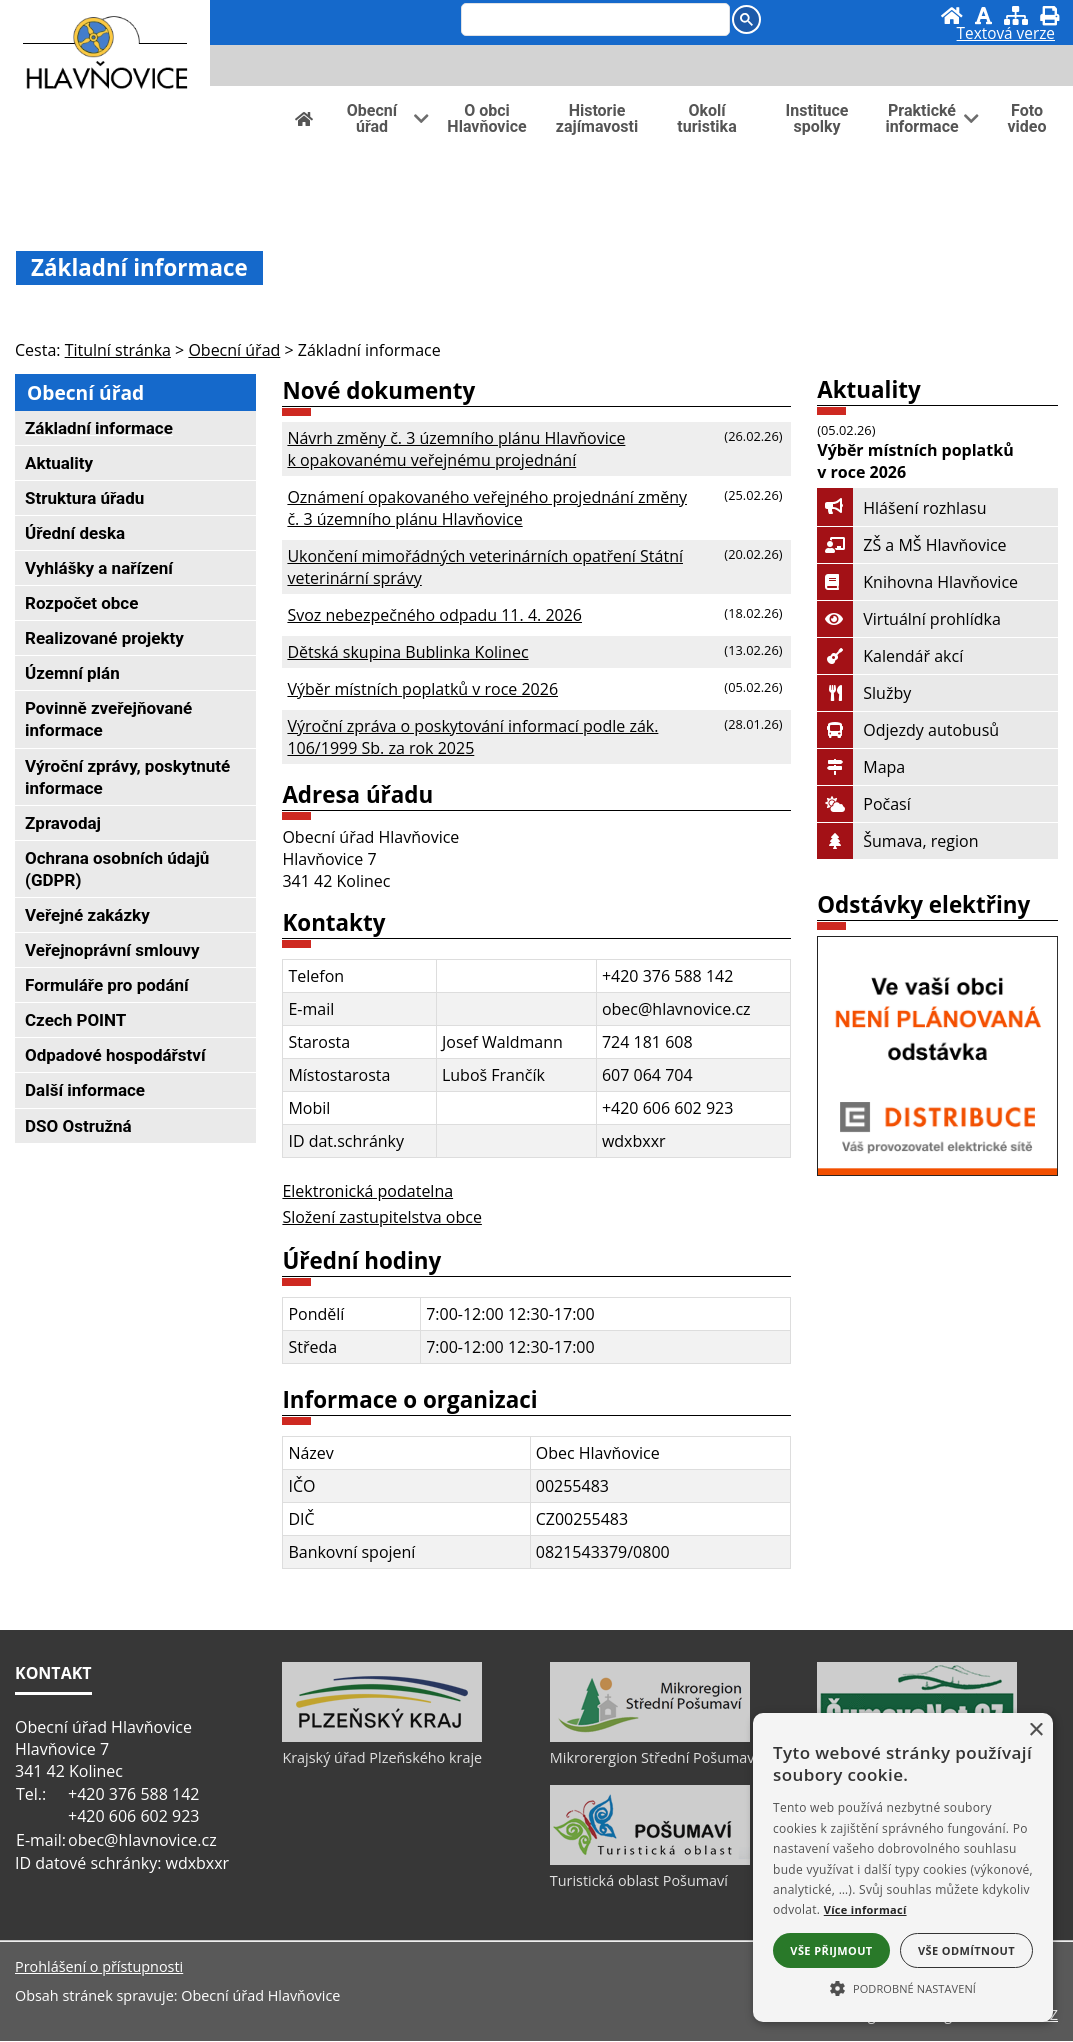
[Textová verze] (1006, 36)
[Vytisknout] (1049, 15)
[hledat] (591, 21)
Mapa (861, 767)
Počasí (863, 804)
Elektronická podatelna (367, 1191)
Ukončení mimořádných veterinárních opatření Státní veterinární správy (485, 567)
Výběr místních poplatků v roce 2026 (422, 689)
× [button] (1035, 1730)
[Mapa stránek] (1016, 15)
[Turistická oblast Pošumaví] (650, 1862)
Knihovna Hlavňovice (917, 582)
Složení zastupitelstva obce (381, 1217)
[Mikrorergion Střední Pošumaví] (650, 1739)
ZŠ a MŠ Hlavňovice (911, 545)
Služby (864, 693)
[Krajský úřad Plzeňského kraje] (382, 1739)
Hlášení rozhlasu (901, 508)
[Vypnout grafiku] (983, 15)
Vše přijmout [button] (831, 1950)
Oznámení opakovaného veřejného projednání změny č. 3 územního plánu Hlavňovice (487, 508)
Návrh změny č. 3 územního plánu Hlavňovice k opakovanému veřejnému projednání (456, 449)
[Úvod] (952, 15)
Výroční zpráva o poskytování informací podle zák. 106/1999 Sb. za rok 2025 (472, 737)
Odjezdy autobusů (908, 730)
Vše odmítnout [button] (966, 1950)
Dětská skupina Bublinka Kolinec (407, 652)
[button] (903, 1987)
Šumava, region (897, 841)
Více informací (865, 1909)
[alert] (903, 1867)
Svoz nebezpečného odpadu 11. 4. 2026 (434, 615)
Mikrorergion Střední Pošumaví (654, 1759)
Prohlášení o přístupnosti (99, 1967)
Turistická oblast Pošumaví (639, 1882)
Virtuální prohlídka (909, 619)
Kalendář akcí (890, 656)
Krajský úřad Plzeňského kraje (382, 1759)
